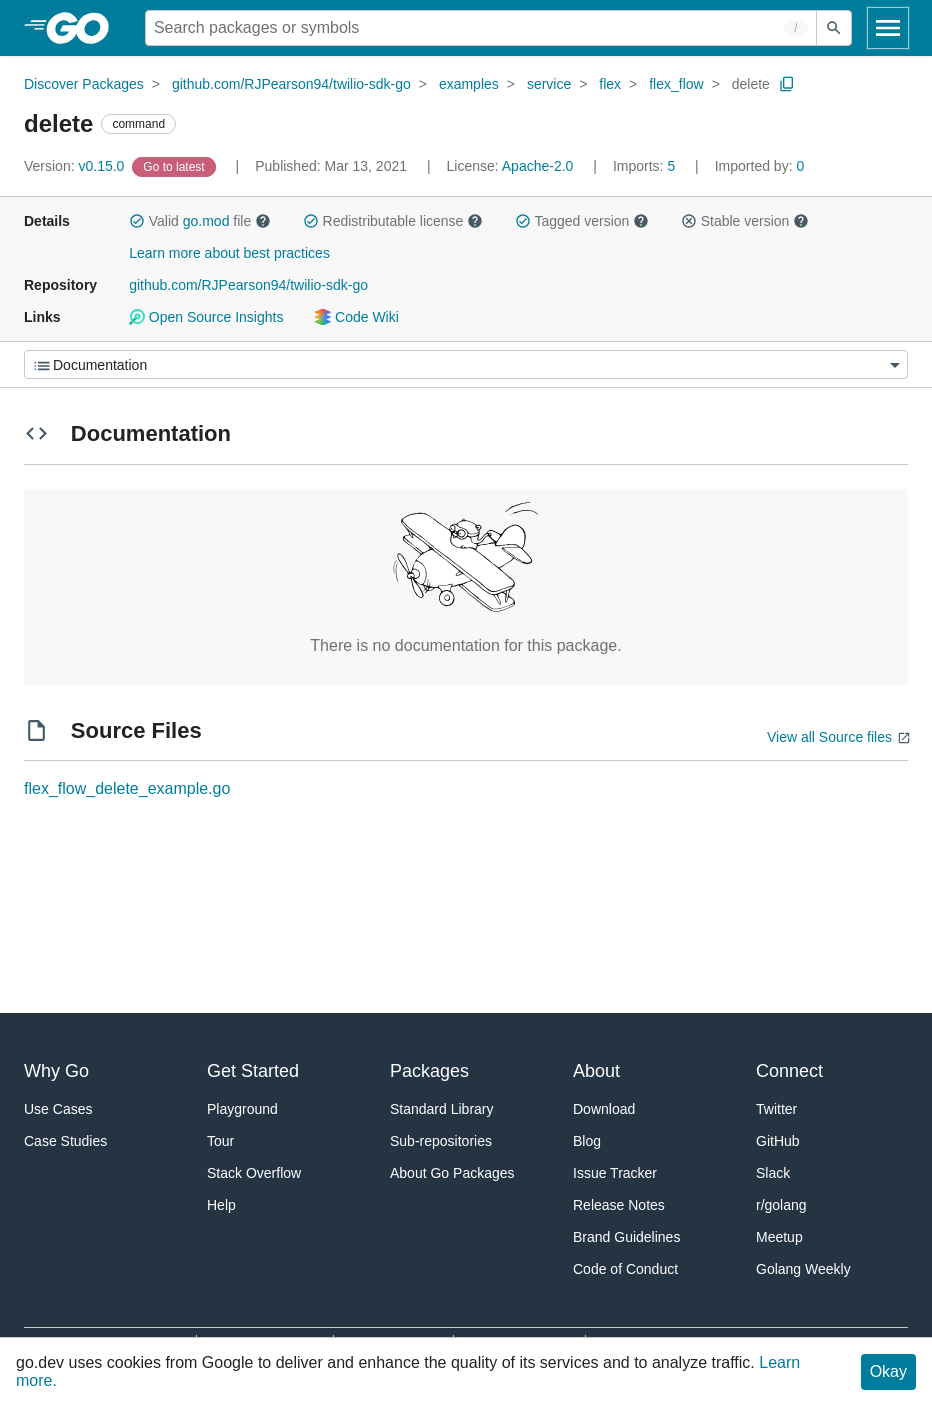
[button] (137, 221)
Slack (773, 1173)
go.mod (206, 221)
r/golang (781, 1205)
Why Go (56, 1071)
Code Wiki (356, 317)
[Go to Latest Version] (175, 166)
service (549, 84)
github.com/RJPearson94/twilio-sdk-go (291, 84)
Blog (587, 1141)
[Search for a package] (481, 28)
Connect (789, 1071)
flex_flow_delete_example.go (127, 788)
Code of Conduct (625, 1269)
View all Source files (829, 737)
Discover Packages (84, 84)
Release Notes (619, 1205)
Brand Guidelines (626, 1237)
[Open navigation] (888, 28)
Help (221, 1205)
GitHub (778, 1141)
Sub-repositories (441, 1141)
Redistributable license (393, 221)
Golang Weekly (803, 1269)
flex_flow (676, 84)
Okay (888, 1371)
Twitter (776, 1109)
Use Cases (58, 1109)
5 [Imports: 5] (646, 166)
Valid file (200, 221)
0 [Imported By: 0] (760, 166)
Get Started (253, 1071)
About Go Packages (452, 1173)
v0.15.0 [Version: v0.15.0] (76, 166)
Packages (429, 1071)
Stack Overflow (254, 1173)
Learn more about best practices (229, 253)
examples (469, 84)
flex (610, 84)
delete (751, 84)
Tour (220, 1141)
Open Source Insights (206, 317)
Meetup (779, 1237)
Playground (242, 1109)
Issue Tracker (615, 1173)
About (596, 1071)
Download (604, 1109)
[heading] (84, 28)
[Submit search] (834, 28)
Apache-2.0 (538, 166)
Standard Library (442, 1109)
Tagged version (582, 221)
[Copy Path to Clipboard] (787, 84)
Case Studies (65, 1141)
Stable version (745, 221)
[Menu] (466, 364)
